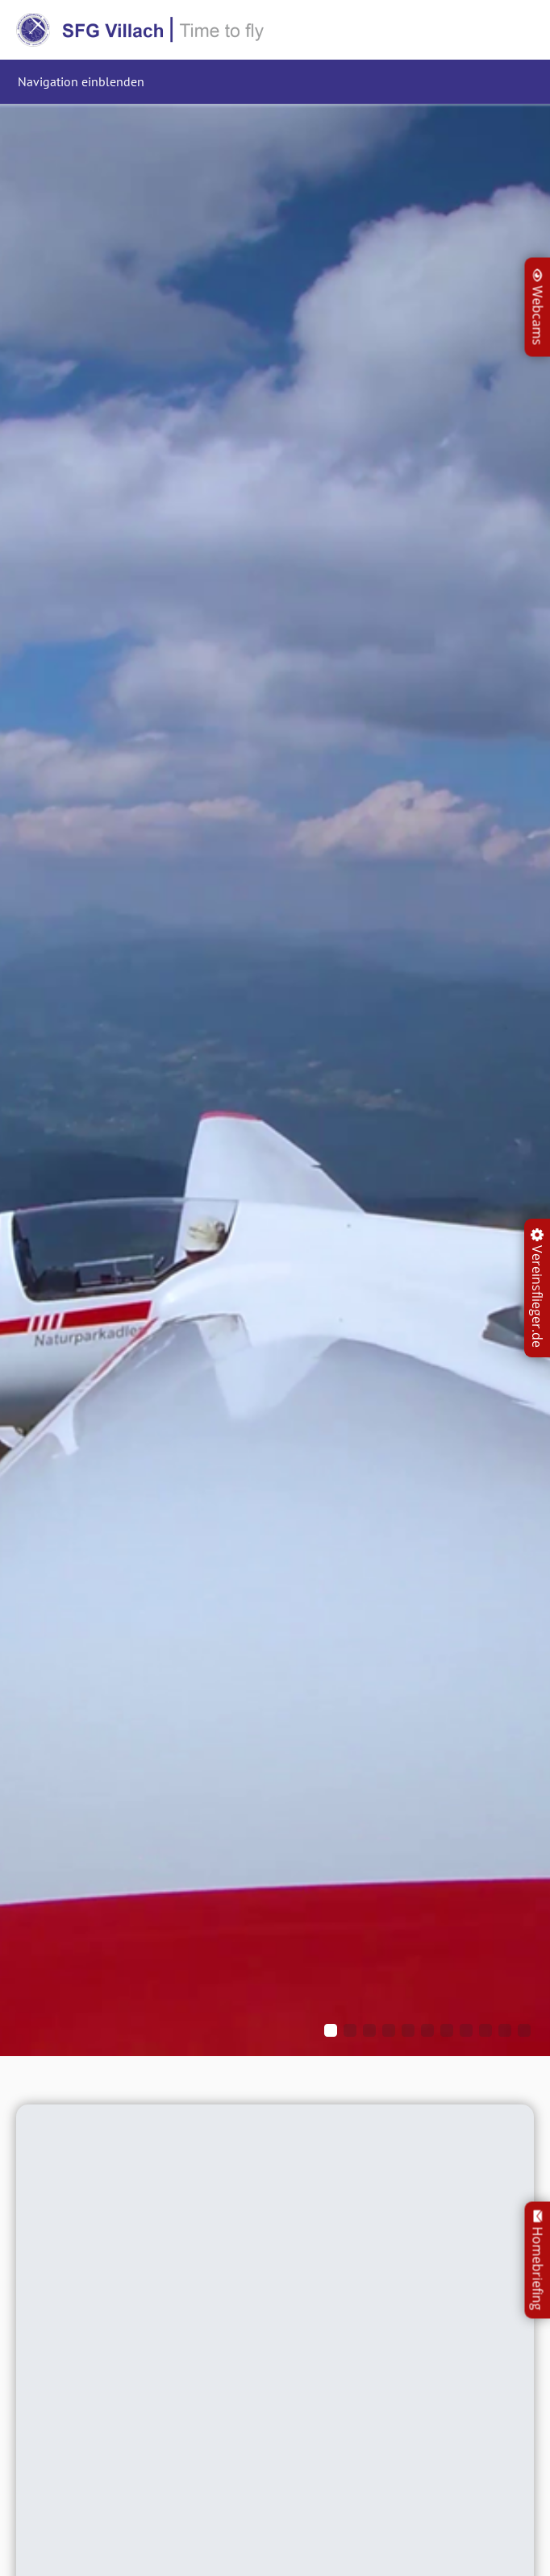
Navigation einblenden (81, 81)
